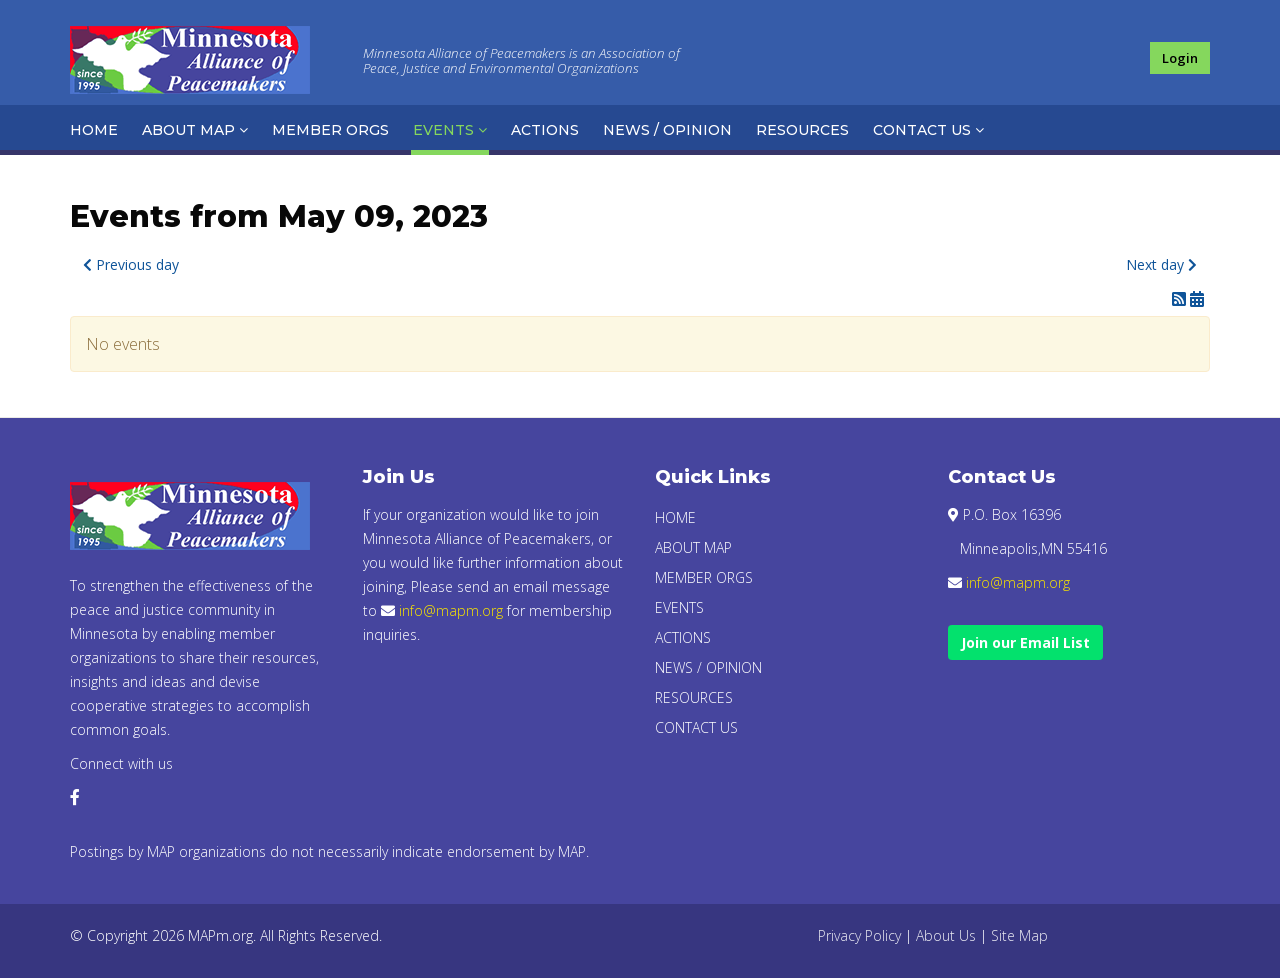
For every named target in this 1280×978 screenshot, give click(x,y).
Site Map (1019, 935)
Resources (802, 130)
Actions (545, 130)
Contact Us (922, 130)
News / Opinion (667, 130)
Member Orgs (330, 130)
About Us (946, 935)
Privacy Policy (859, 935)
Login (1180, 58)
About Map (188, 130)
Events (443, 130)
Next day (1161, 264)
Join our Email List (1025, 642)
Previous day (131, 264)
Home (94, 130)
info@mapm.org (451, 610)
